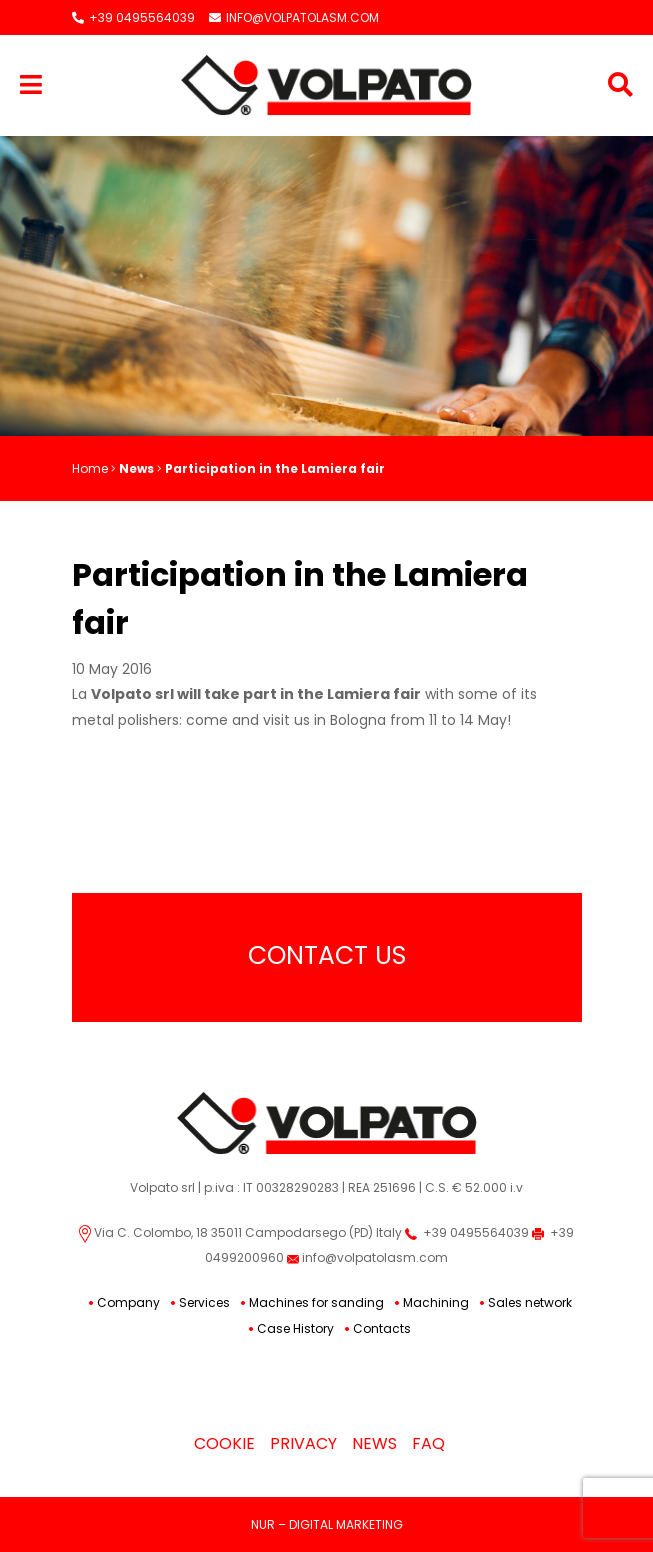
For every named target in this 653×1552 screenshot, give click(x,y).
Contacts (382, 1328)
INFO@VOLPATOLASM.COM (294, 17)
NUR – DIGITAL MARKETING (327, 1524)
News (136, 468)
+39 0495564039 (133, 17)
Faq (428, 1443)
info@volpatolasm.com (367, 1257)
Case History (295, 1328)
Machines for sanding (316, 1302)
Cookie (224, 1443)
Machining (436, 1302)
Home (90, 468)
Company (128, 1302)
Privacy (303, 1443)
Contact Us (327, 955)
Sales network (530, 1302)
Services (204, 1302)
